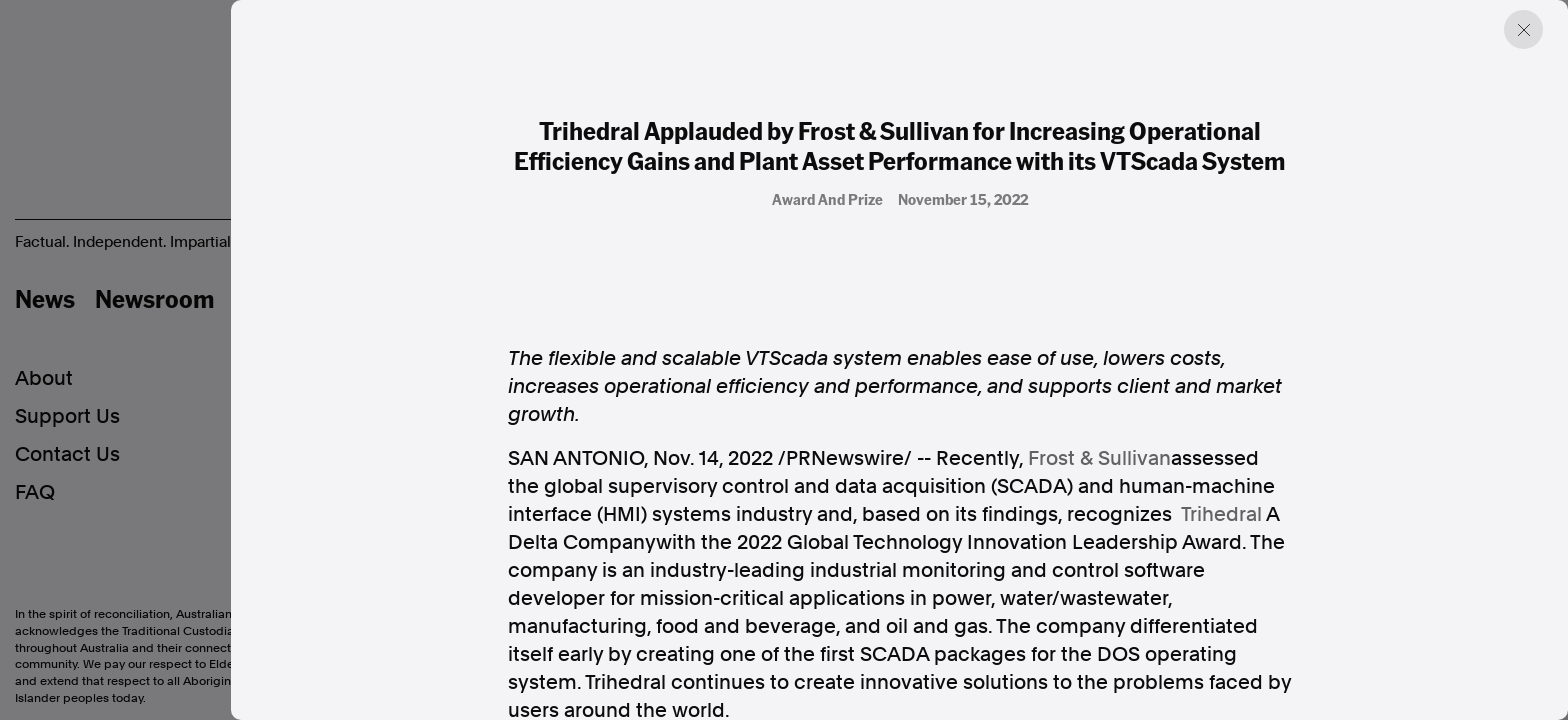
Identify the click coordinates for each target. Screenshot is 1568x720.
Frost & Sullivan (1099, 458)
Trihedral (1221, 514)
